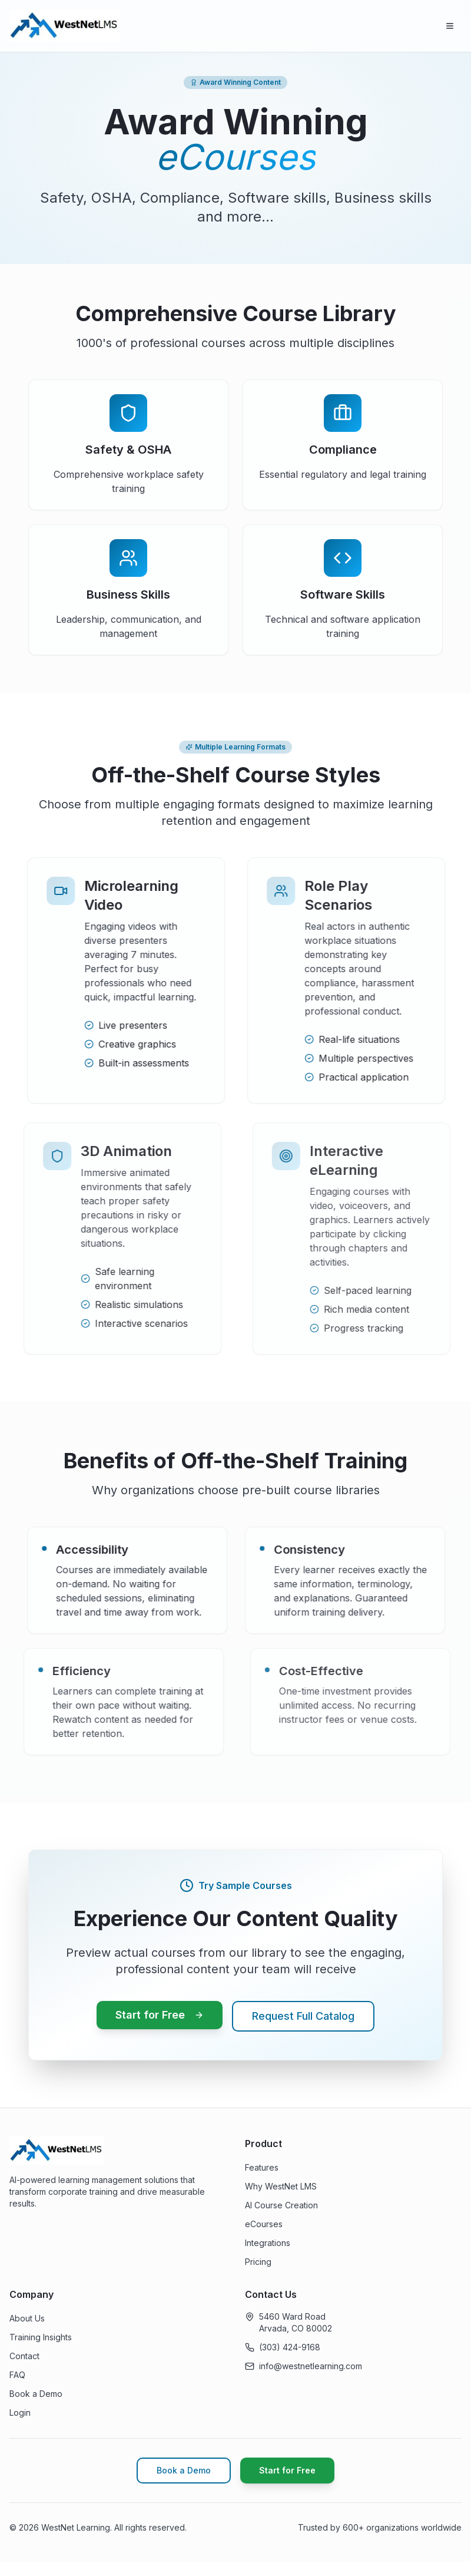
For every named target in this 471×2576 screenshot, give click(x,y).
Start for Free (159, 2015)
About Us (27, 2318)
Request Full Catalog (303, 2016)
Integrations (267, 2243)
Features (261, 2167)
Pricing (258, 2262)
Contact (24, 2356)
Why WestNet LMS (281, 2186)
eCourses (264, 2224)
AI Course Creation (281, 2205)
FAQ (17, 2375)
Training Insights (40, 2337)
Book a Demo (35, 2394)
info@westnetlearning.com (310, 2366)
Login (20, 2412)
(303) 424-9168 (289, 2347)
